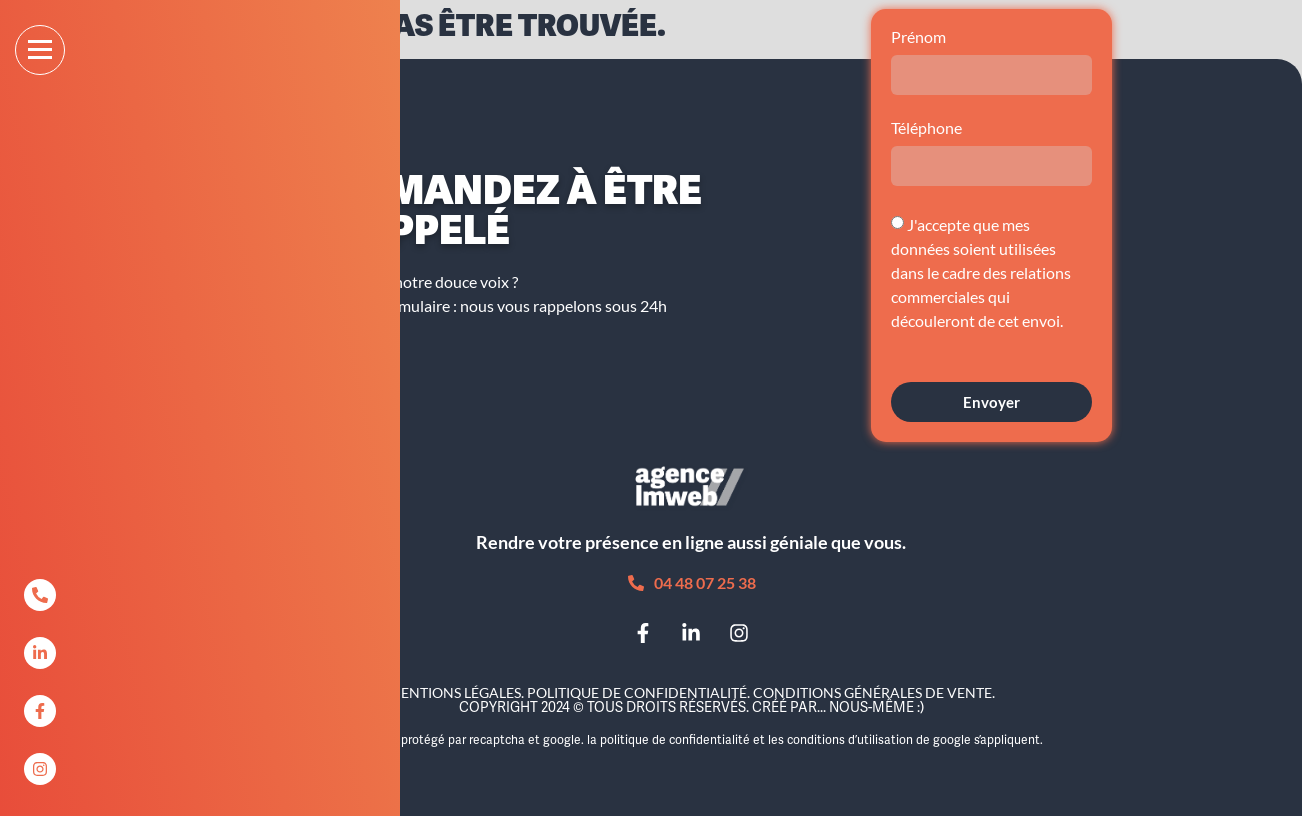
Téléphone (926, 128)
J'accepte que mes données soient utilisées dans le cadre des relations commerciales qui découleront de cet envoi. (981, 272)
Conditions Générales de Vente (872, 692)
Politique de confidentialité (637, 692)
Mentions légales (454, 692)
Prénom (918, 37)
